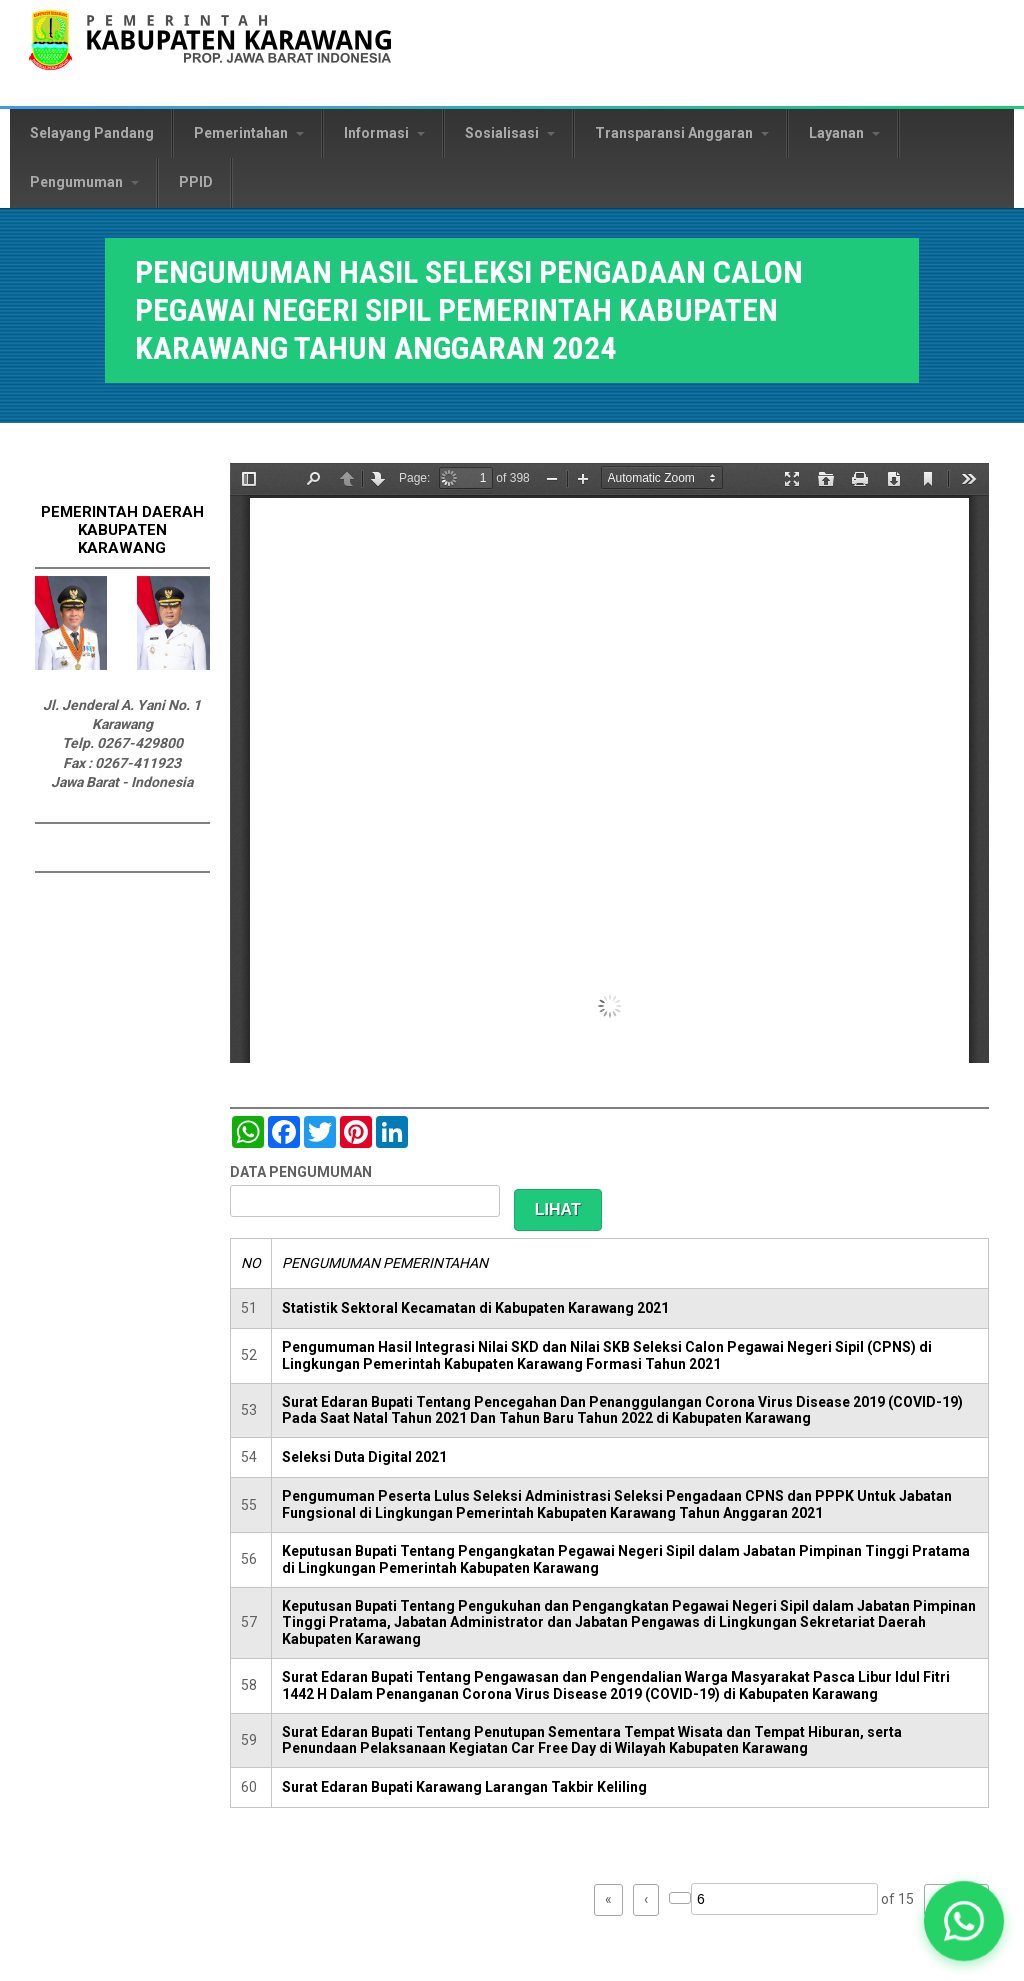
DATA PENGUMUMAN (301, 1172)
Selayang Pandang (92, 133)
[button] (964, 1921)
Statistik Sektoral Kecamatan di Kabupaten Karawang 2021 (475, 1308)
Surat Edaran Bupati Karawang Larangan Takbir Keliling (464, 1787)
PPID (196, 182)
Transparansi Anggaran (682, 133)
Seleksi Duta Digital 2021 (364, 1457)
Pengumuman (84, 182)
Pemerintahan (249, 133)
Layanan (844, 133)
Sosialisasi (510, 133)
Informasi (384, 133)
